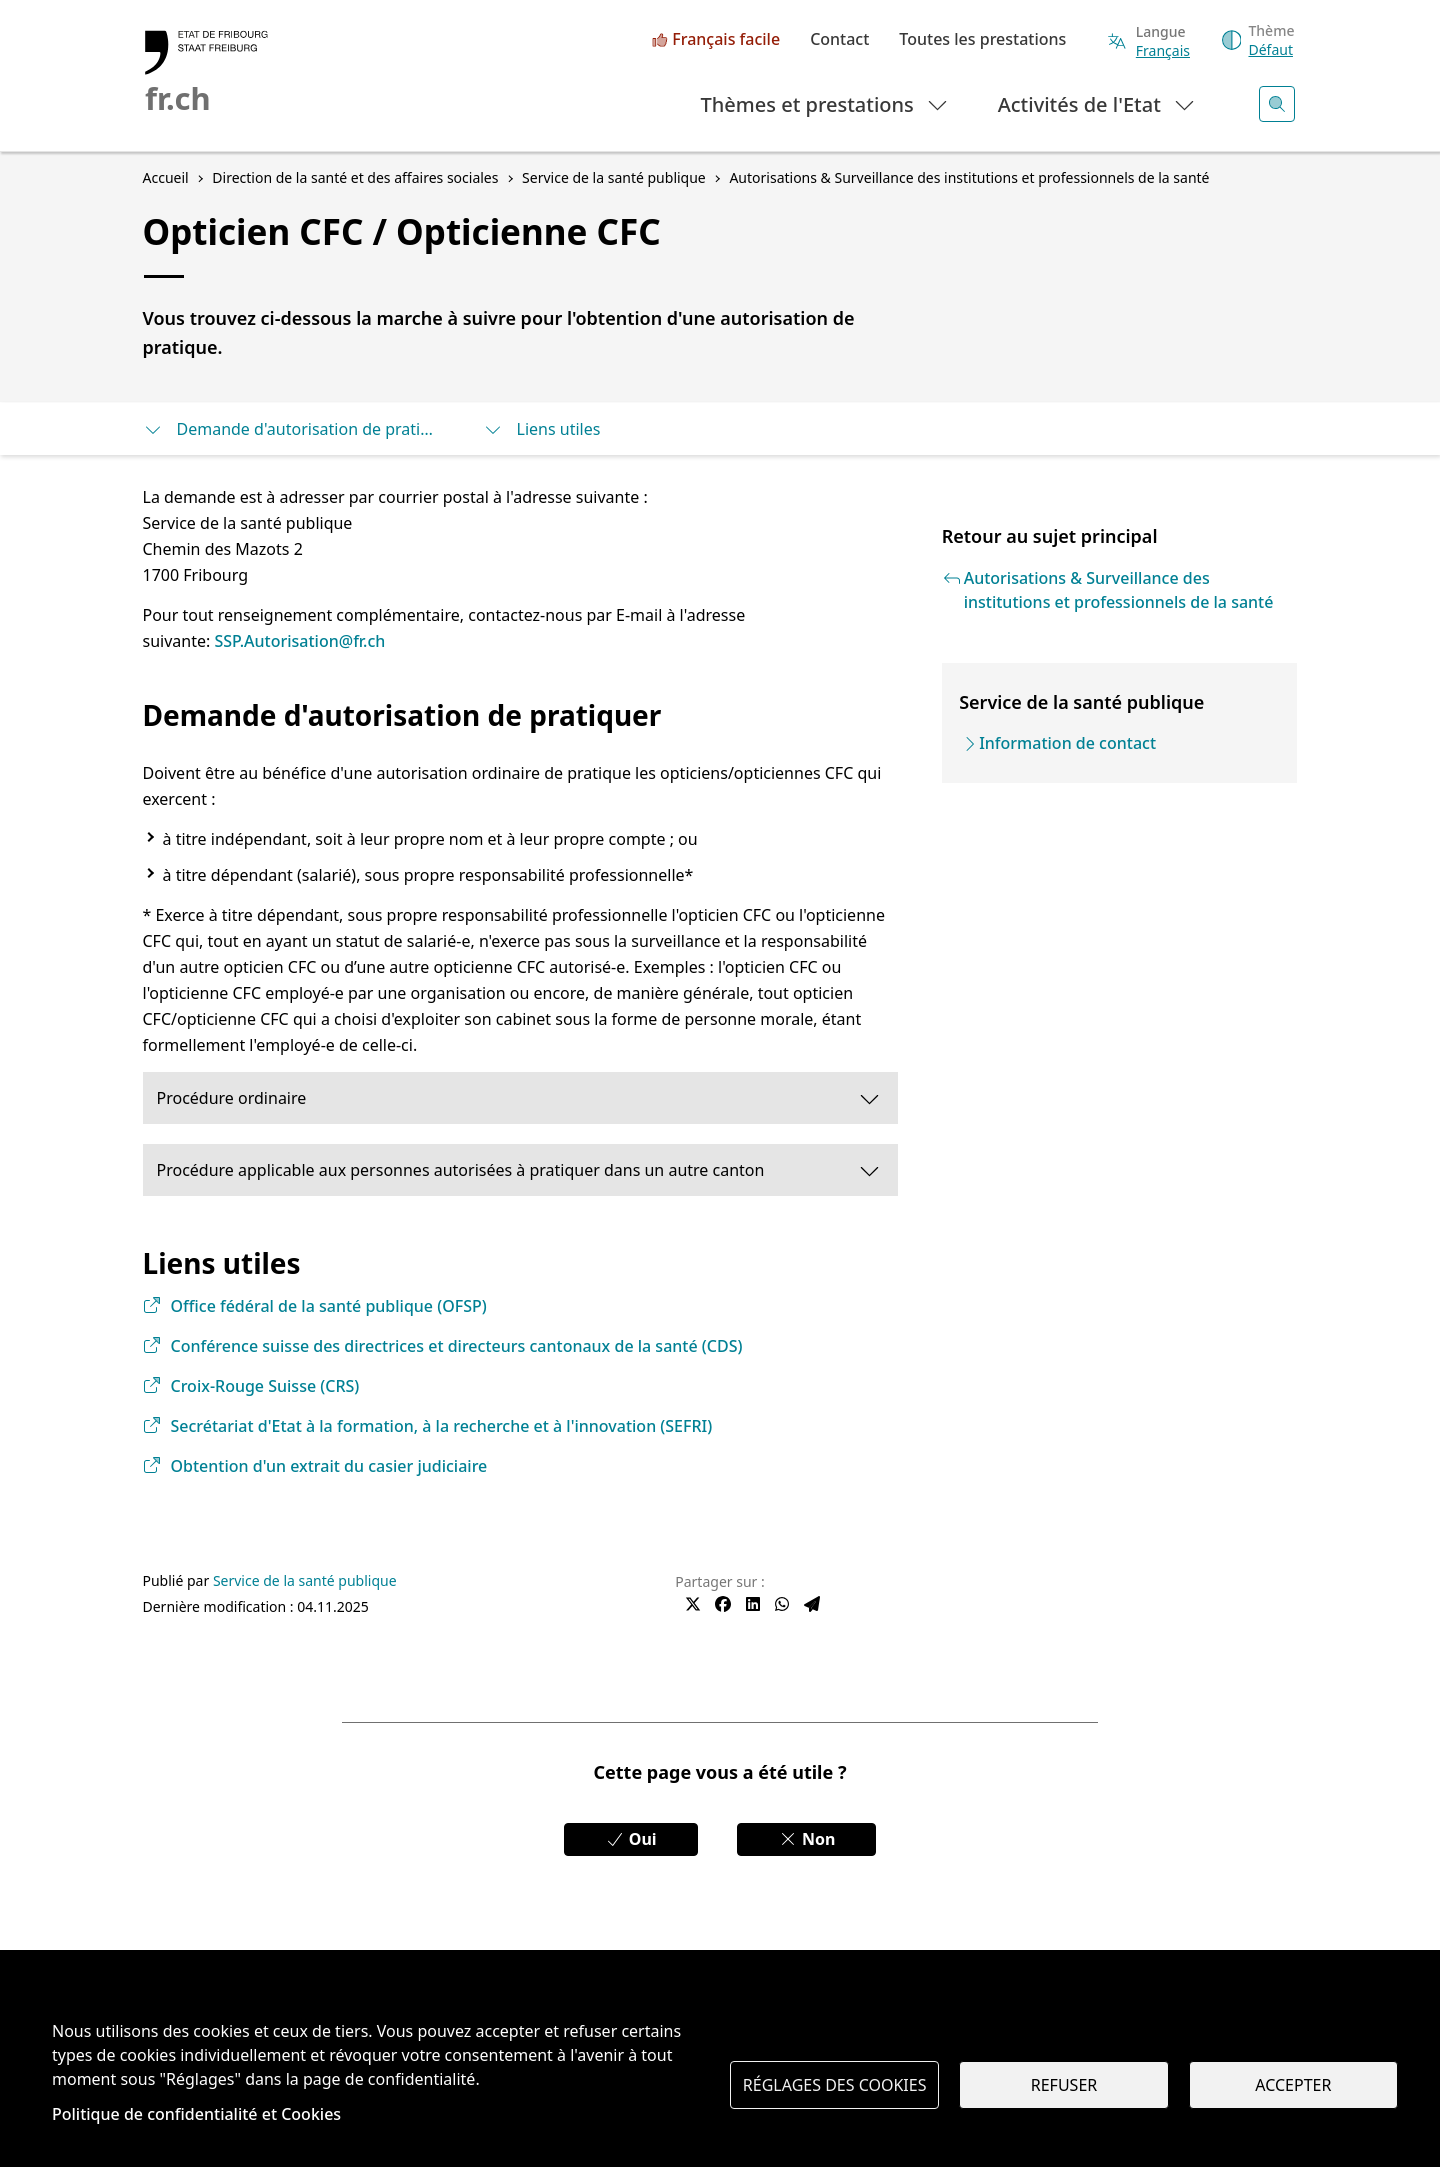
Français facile (726, 40)
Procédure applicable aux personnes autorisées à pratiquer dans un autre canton (519, 1170)
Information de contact (1067, 743)
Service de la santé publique (305, 1580)
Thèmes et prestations (825, 103)
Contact (839, 40)
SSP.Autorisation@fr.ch (299, 641)
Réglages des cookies (835, 2085)
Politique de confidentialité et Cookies (196, 2114)
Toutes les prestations (982, 40)
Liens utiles (542, 429)
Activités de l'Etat (1097, 103)
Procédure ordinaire (519, 1098)
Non (807, 1839)
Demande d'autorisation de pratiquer (293, 429)
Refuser (1064, 2085)
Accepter (1293, 2085)
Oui (631, 1839)
